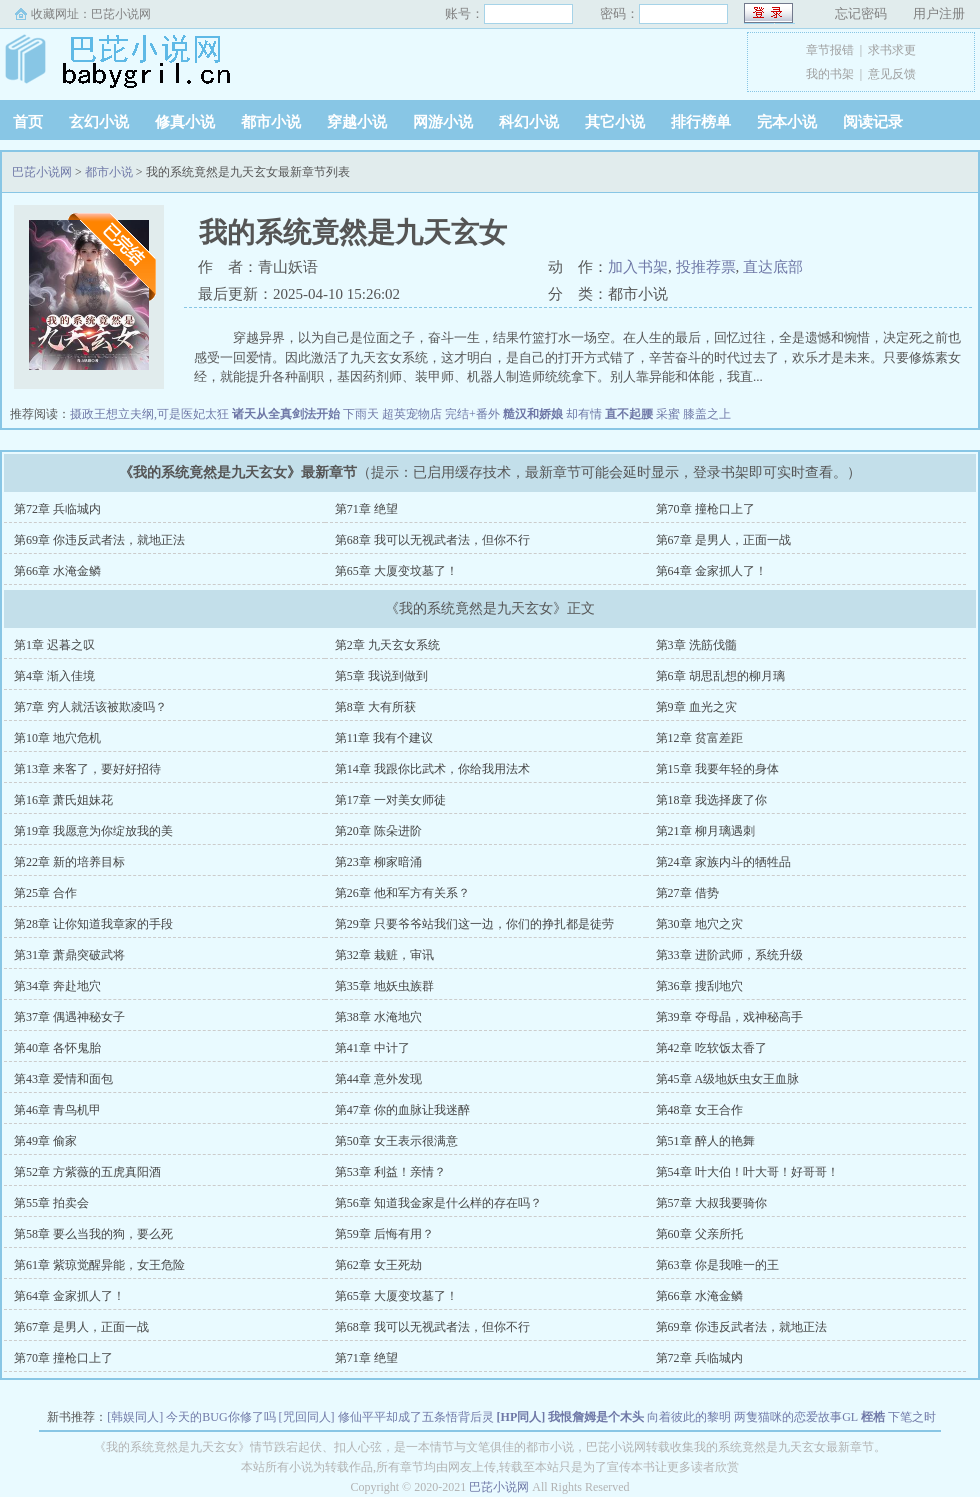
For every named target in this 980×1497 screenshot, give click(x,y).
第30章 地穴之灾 (699, 924)
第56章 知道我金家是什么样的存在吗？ (438, 1203)
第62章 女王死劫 (378, 1265)
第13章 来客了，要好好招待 (87, 769)
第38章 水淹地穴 (378, 1017)
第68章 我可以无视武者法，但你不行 (432, 540)
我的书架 (830, 74)
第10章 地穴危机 (57, 738)
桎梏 (873, 1417)
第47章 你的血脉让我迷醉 (402, 1110)
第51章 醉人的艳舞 (705, 1141)
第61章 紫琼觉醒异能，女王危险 (99, 1265)
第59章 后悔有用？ (384, 1234)
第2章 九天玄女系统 (387, 645)
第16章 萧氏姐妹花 (63, 800)
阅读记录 (873, 122)
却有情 (584, 414)
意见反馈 (892, 74)
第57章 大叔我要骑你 (711, 1203)
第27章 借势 (687, 893)
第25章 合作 (45, 893)
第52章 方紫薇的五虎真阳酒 (87, 1172)
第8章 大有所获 (375, 707)
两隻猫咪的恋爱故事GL (796, 1417)
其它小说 (615, 122)
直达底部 (773, 267)
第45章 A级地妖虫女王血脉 (728, 1079)
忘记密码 (861, 13)
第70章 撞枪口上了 (705, 509)
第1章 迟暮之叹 (54, 645)
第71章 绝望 (366, 509)
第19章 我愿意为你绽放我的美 (93, 831)
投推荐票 (706, 267)
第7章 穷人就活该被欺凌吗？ (90, 707)
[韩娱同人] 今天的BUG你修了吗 (191, 1417)
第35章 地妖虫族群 (384, 986)
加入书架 (638, 267)
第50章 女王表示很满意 (396, 1141)
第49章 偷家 (45, 1141)
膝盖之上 (707, 414)
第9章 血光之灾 (696, 707)
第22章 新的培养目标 (69, 862)
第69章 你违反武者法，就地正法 (99, 540)
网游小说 (443, 122)
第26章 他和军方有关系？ (402, 893)
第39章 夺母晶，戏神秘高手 (729, 1017)
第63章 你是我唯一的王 (717, 1265)
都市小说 (271, 122)
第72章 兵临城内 (57, 509)
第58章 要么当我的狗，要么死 (93, 1234)
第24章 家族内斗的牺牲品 (723, 862)
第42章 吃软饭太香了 (711, 1048)
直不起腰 (629, 414)
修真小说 (185, 122)
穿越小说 (357, 122)
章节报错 (830, 50)
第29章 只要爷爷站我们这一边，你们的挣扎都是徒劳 (474, 924)
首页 (28, 122)
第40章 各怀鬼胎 (57, 1048)
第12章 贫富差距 (699, 738)
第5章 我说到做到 (381, 676)
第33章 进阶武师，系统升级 (729, 955)
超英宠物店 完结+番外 (441, 414)
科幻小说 (529, 122)
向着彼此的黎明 (689, 1417)
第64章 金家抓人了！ (711, 571)
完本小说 (787, 122)
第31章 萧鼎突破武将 (69, 955)
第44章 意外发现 (378, 1079)
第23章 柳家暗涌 (378, 862)
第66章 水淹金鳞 (57, 571)
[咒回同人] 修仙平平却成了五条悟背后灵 (386, 1417)
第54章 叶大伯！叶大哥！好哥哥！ (747, 1172)
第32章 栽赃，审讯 (384, 955)
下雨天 (361, 414)
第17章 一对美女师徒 (390, 800)
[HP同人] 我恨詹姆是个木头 (571, 1417)
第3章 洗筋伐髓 (696, 645)
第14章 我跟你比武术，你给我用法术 (432, 769)
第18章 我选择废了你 (711, 800)
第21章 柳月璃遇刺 (705, 831)
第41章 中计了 (372, 1048)
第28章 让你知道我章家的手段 (93, 924)
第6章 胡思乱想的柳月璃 (720, 676)
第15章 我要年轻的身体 (717, 769)
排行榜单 (701, 122)
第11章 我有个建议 (384, 738)
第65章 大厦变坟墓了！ (396, 571)
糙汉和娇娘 (533, 414)
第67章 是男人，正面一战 (723, 540)
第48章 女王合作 (699, 1110)
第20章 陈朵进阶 (378, 831)
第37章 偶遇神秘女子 (69, 1017)
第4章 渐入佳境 (54, 676)
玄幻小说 (99, 122)
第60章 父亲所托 (699, 1234)
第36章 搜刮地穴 (699, 986)
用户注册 (939, 13)
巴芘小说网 (121, 14)
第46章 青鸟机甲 (57, 1110)
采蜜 (668, 414)
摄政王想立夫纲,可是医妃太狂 (149, 414)
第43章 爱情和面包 (63, 1079)
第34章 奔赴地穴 (57, 986)
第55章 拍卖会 (51, 1203)
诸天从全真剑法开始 (286, 414)
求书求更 (892, 50)
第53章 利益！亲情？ (390, 1172)
